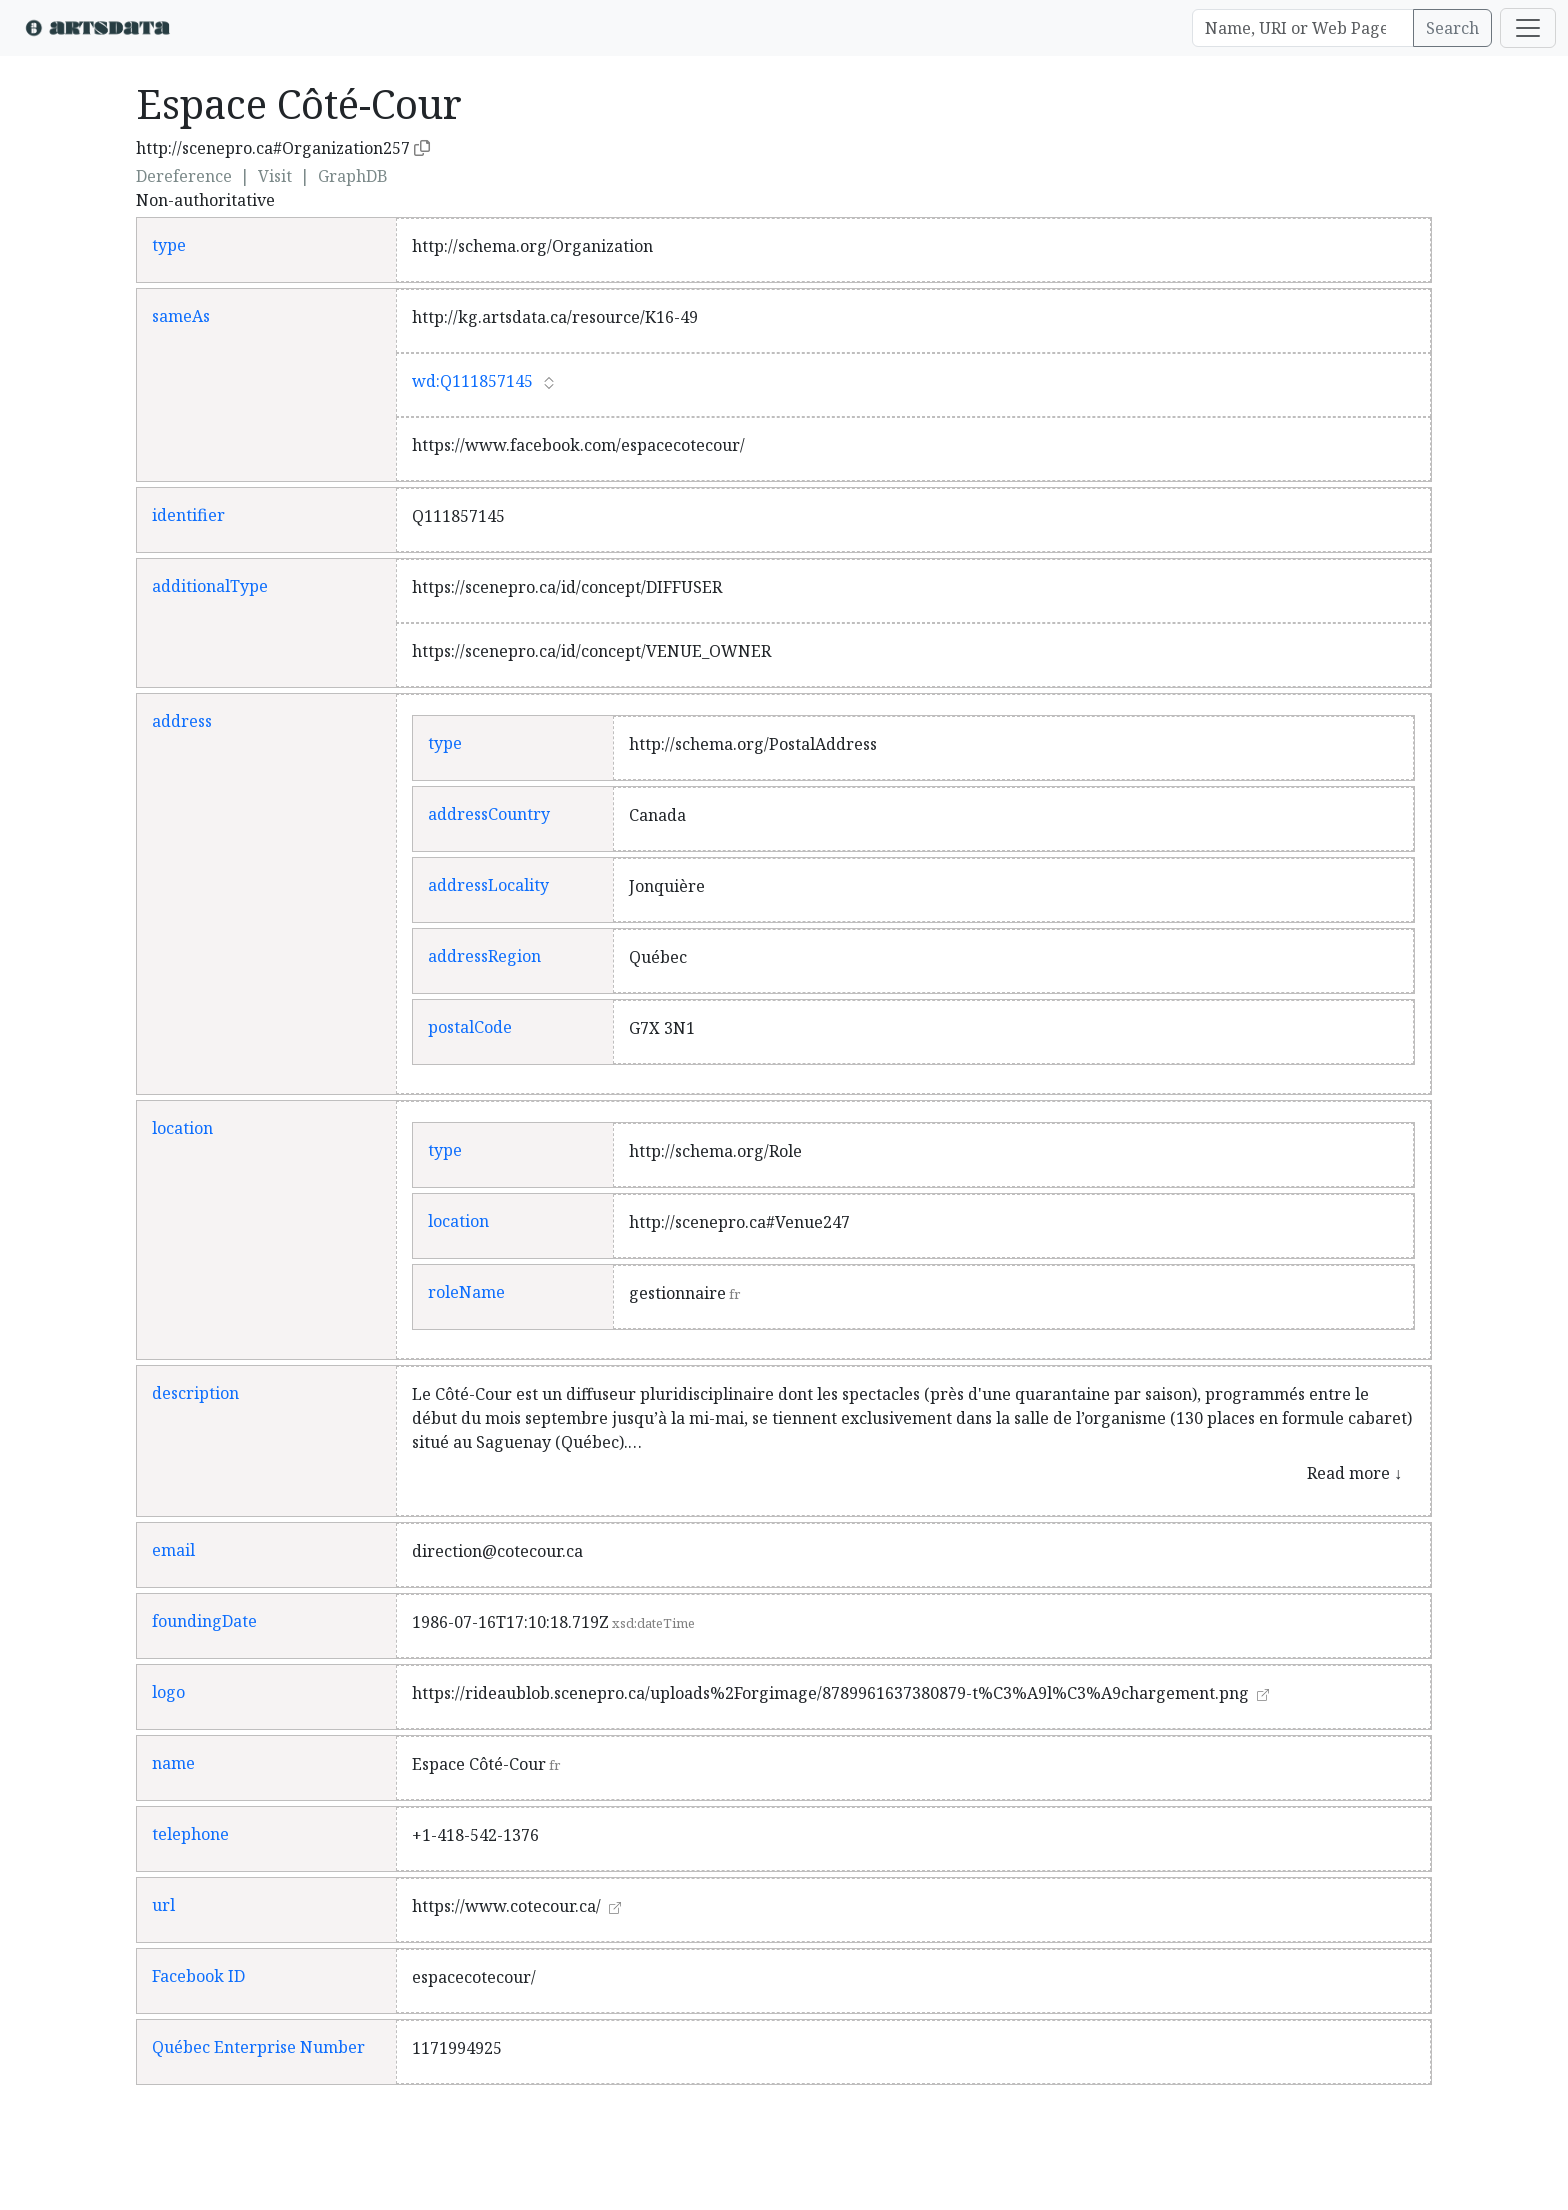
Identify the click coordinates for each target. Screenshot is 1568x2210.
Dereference (184, 176)
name (173, 1763)
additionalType (210, 586)
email (173, 1550)
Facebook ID (198, 1976)
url (163, 1905)
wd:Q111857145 (472, 381)
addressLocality (488, 885)
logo (168, 1692)
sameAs (181, 316)
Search (1452, 28)
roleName (466, 1292)
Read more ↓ (1354, 1473)
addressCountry (489, 814)
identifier (188, 515)
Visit (275, 176)
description (195, 1393)
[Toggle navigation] (1528, 28)
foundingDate (204, 1621)
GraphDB (353, 176)
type (169, 245)
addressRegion (484, 956)
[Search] (1303, 28)
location (182, 1128)
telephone (190, 1834)
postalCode (470, 1027)
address (182, 721)
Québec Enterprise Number (258, 2047)
